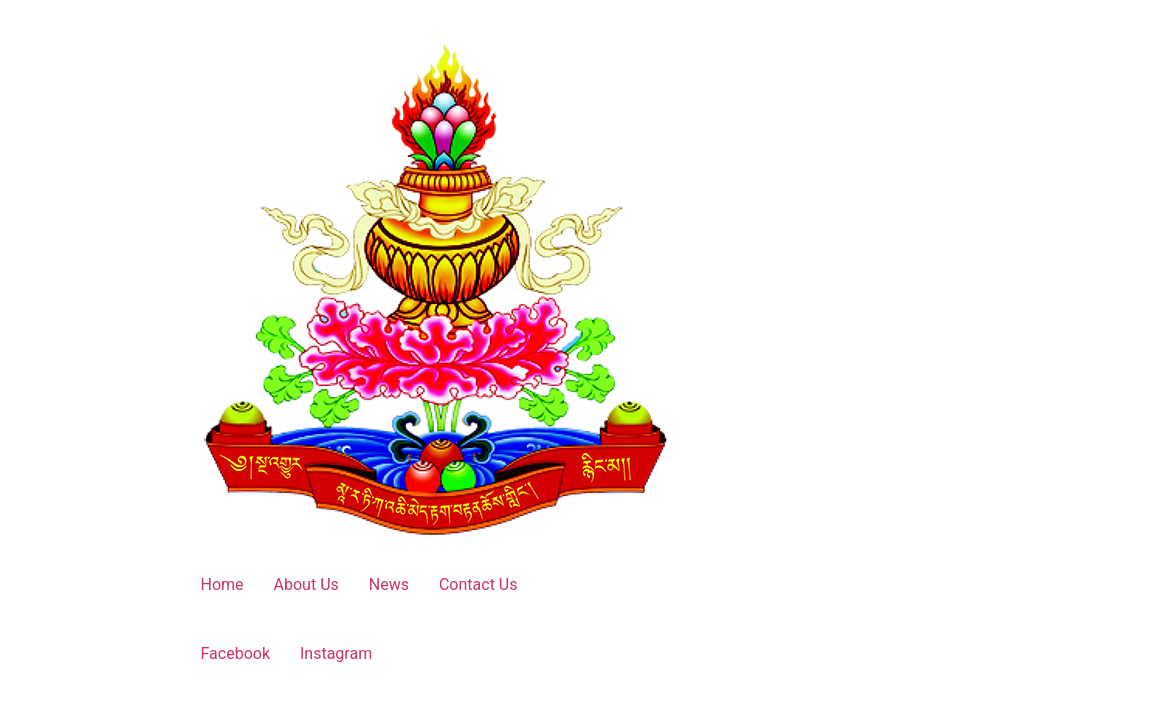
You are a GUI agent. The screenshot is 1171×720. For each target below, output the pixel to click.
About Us (306, 584)
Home (222, 584)
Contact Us (478, 584)
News (389, 584)
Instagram (336, 653)
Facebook (235, 653)
